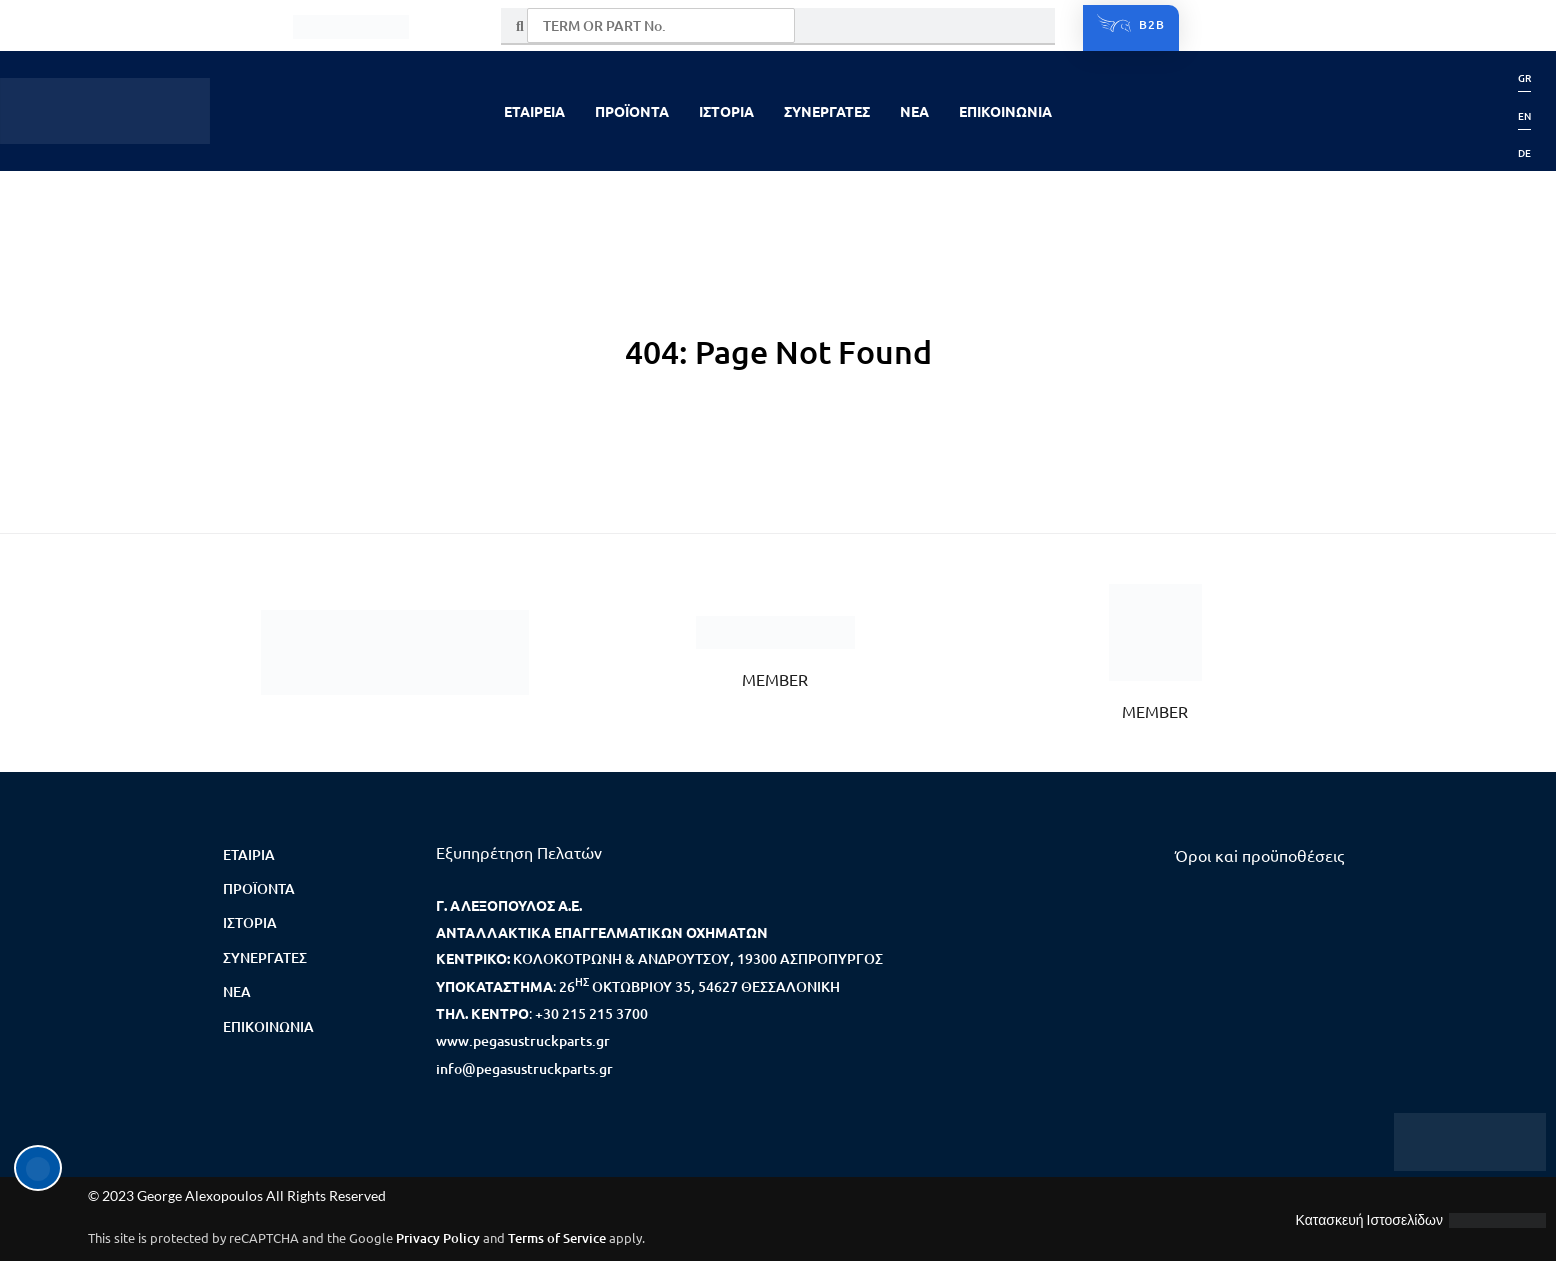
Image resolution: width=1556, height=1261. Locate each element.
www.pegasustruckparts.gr (523, 1040)
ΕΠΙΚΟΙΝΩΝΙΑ (1005, 111)
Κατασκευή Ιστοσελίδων (1369, 1219)
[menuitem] (1524, 77)
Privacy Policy (438, 1238)
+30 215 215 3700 (591, 1013)
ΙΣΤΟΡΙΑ (726, 111)
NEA (914, 111)
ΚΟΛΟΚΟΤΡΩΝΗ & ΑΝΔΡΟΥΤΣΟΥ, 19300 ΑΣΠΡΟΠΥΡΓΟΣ (698, 958)
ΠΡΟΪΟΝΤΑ (632, 111)
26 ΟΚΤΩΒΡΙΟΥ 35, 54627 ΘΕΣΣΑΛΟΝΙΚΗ (699, 986)
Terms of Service (557, 1238)
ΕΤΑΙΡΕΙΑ (534, 111)
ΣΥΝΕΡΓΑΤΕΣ (827, 111)
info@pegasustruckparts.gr (524, 1068)
